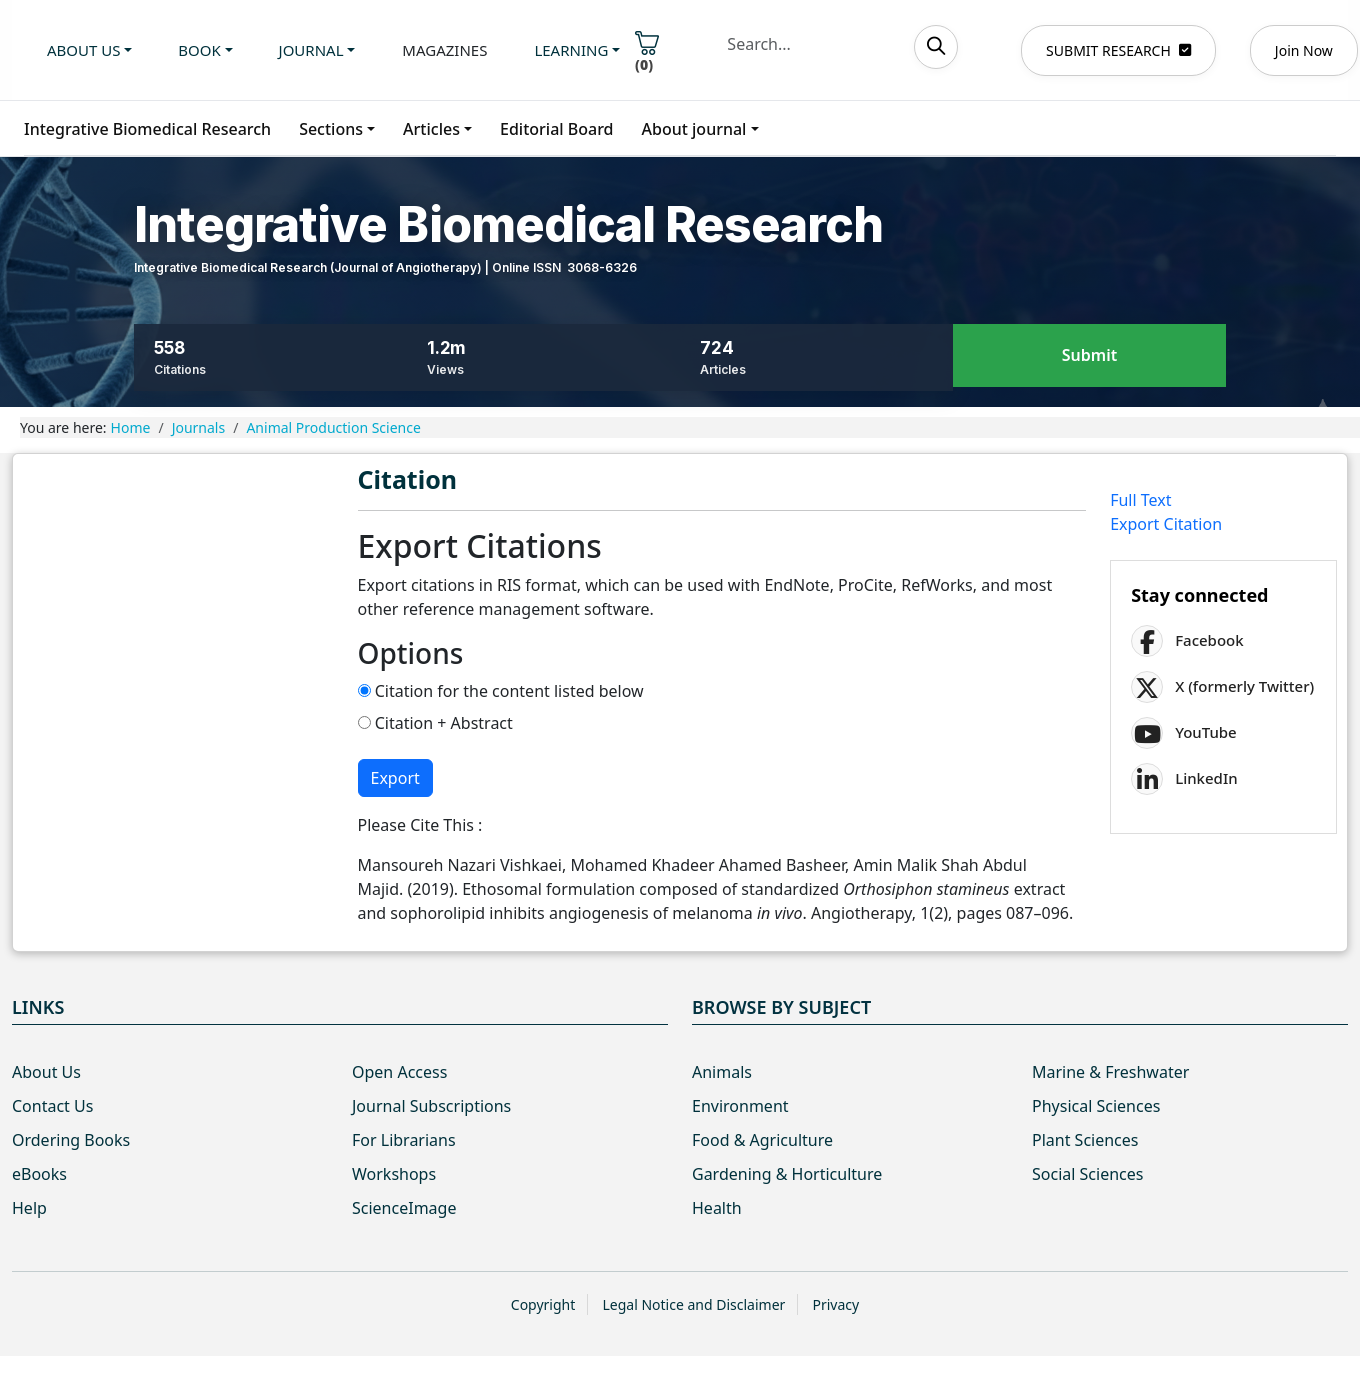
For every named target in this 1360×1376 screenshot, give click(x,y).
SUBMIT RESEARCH (1118, 50)
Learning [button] (571, 50)
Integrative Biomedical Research (147, 129)
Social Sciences (1087, 1174)
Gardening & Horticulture (787, 1174)
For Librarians (404, 1140)
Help (29, 1208)
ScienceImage (404, 1208)
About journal (694, 129)
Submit (1089, 356)
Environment (740, 1106)
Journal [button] (311, 50)
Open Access (399, 1072)
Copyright (543, 1304)
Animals (722, 1072)
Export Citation (1166, 524)
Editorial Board (557, 129)
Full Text (1140, 500)
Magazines (444, 50)
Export (395, 778)
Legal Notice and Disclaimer (693, 1304)
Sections (331, 129)
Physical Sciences (1096, 1106)
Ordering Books (71, 1140)
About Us (46, 1072)
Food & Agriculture (762, 1140)
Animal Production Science (333, 427)
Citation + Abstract (435, 723)
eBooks (39, 1174)
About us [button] (83, 50)
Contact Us (52, 1106)
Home (131, 427)
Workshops (394, 1174)
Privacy (835, 1304)
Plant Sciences (1085, 1140)
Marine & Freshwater (1110, 1072)
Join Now (1304, 50)
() (647, 52)
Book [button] (199, 50)
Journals (199, 427)
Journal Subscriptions (431, 1106)
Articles (431, 129)
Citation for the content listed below (501, 691)
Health (717, 1208)
